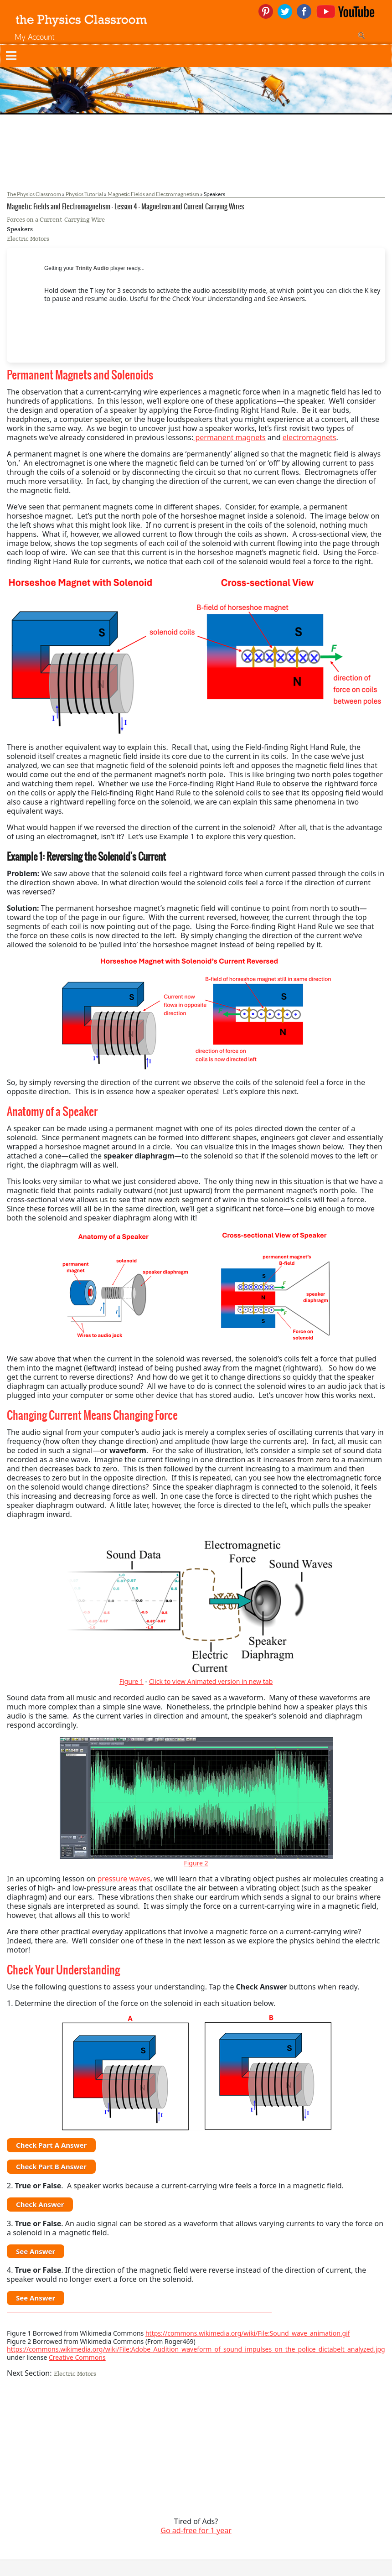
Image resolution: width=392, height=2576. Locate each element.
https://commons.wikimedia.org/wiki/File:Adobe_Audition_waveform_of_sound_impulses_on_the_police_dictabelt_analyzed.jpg (196, 2349)
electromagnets (309, 437)
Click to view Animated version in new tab (211, 1681)
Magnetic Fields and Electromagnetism (153, 194)
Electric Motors (28, 238)
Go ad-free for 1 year (196, 2530)
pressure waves (124, 1879)
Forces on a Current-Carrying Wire (56, 219)
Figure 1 (131, 1681)
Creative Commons (77, 2357)
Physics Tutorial (84, 194)
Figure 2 (196, 1863)
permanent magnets (229, 437)
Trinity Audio (92, 268)
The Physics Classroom (34, 194)
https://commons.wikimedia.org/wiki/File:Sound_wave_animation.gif (247, 2333)
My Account (35, 37)
